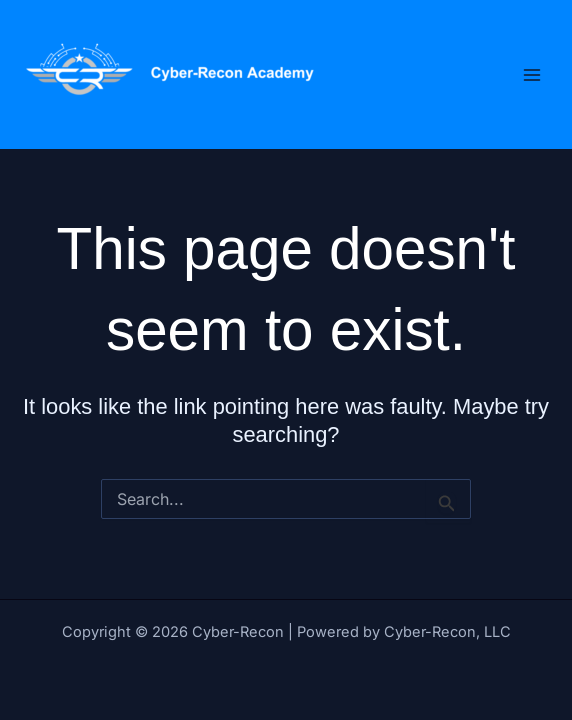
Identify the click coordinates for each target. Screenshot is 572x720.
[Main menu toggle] (532, 74)
